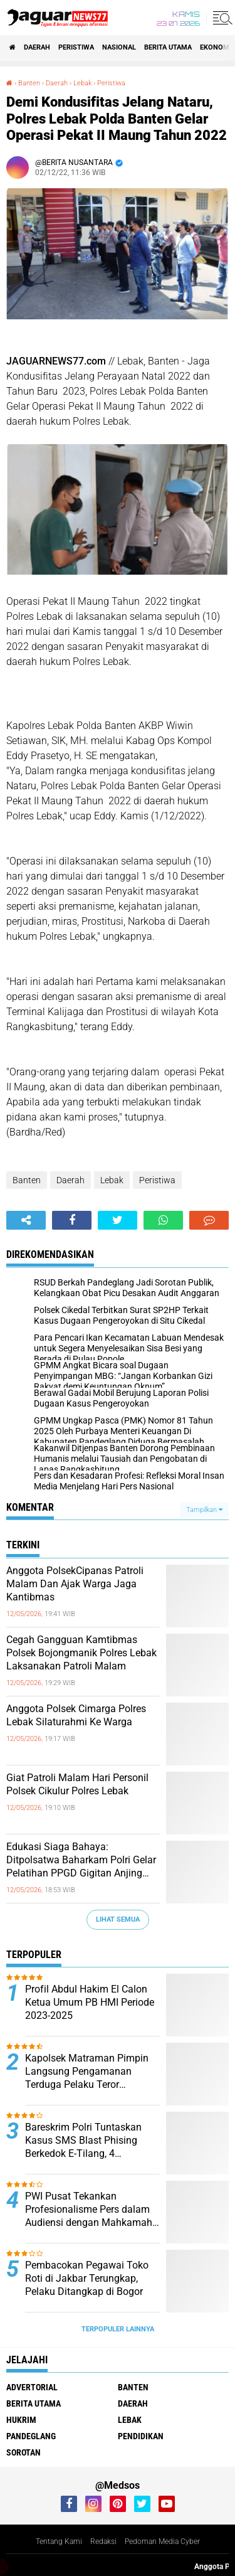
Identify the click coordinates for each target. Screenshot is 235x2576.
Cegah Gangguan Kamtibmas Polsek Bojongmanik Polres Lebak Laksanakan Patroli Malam (81, 1653)
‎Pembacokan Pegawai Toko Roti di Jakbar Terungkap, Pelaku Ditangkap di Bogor (87, 2278)
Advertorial (32, 2387)
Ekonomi (215, 47)
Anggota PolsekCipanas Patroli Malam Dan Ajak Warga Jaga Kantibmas (75, 1584)
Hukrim (21, 2420)
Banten (27, 1180)
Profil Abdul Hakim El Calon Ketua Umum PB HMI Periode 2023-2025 (89, 2002)
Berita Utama (168, 47)
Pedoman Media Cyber (162, 2541)
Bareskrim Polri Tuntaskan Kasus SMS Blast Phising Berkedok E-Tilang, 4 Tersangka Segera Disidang (86, 2140)
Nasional (119, 47)
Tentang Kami (59, 2541)
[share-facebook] (71, 1220)
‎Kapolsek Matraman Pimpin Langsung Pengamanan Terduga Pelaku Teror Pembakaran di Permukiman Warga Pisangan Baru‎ (88, 2071)
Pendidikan (141, 2436)
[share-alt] (26, 1220)
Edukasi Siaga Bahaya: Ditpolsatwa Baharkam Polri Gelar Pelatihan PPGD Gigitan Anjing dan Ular (81, 1860)
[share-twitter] (117, 1220)
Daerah (37, 47)
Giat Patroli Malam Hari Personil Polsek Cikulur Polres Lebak (77, 1784)
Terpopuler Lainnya (117, 2329)
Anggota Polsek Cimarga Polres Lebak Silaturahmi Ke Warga (76, 1715)
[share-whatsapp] (163, 1220)
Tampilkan (204, 1510)
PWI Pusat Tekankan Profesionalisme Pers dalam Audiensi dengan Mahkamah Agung (88, 2209)
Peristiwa (76, 47)
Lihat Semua (118, 1919)
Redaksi (103, 2541)
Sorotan (23, 2452)
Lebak (111, 1180)
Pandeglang (31, 2436)
